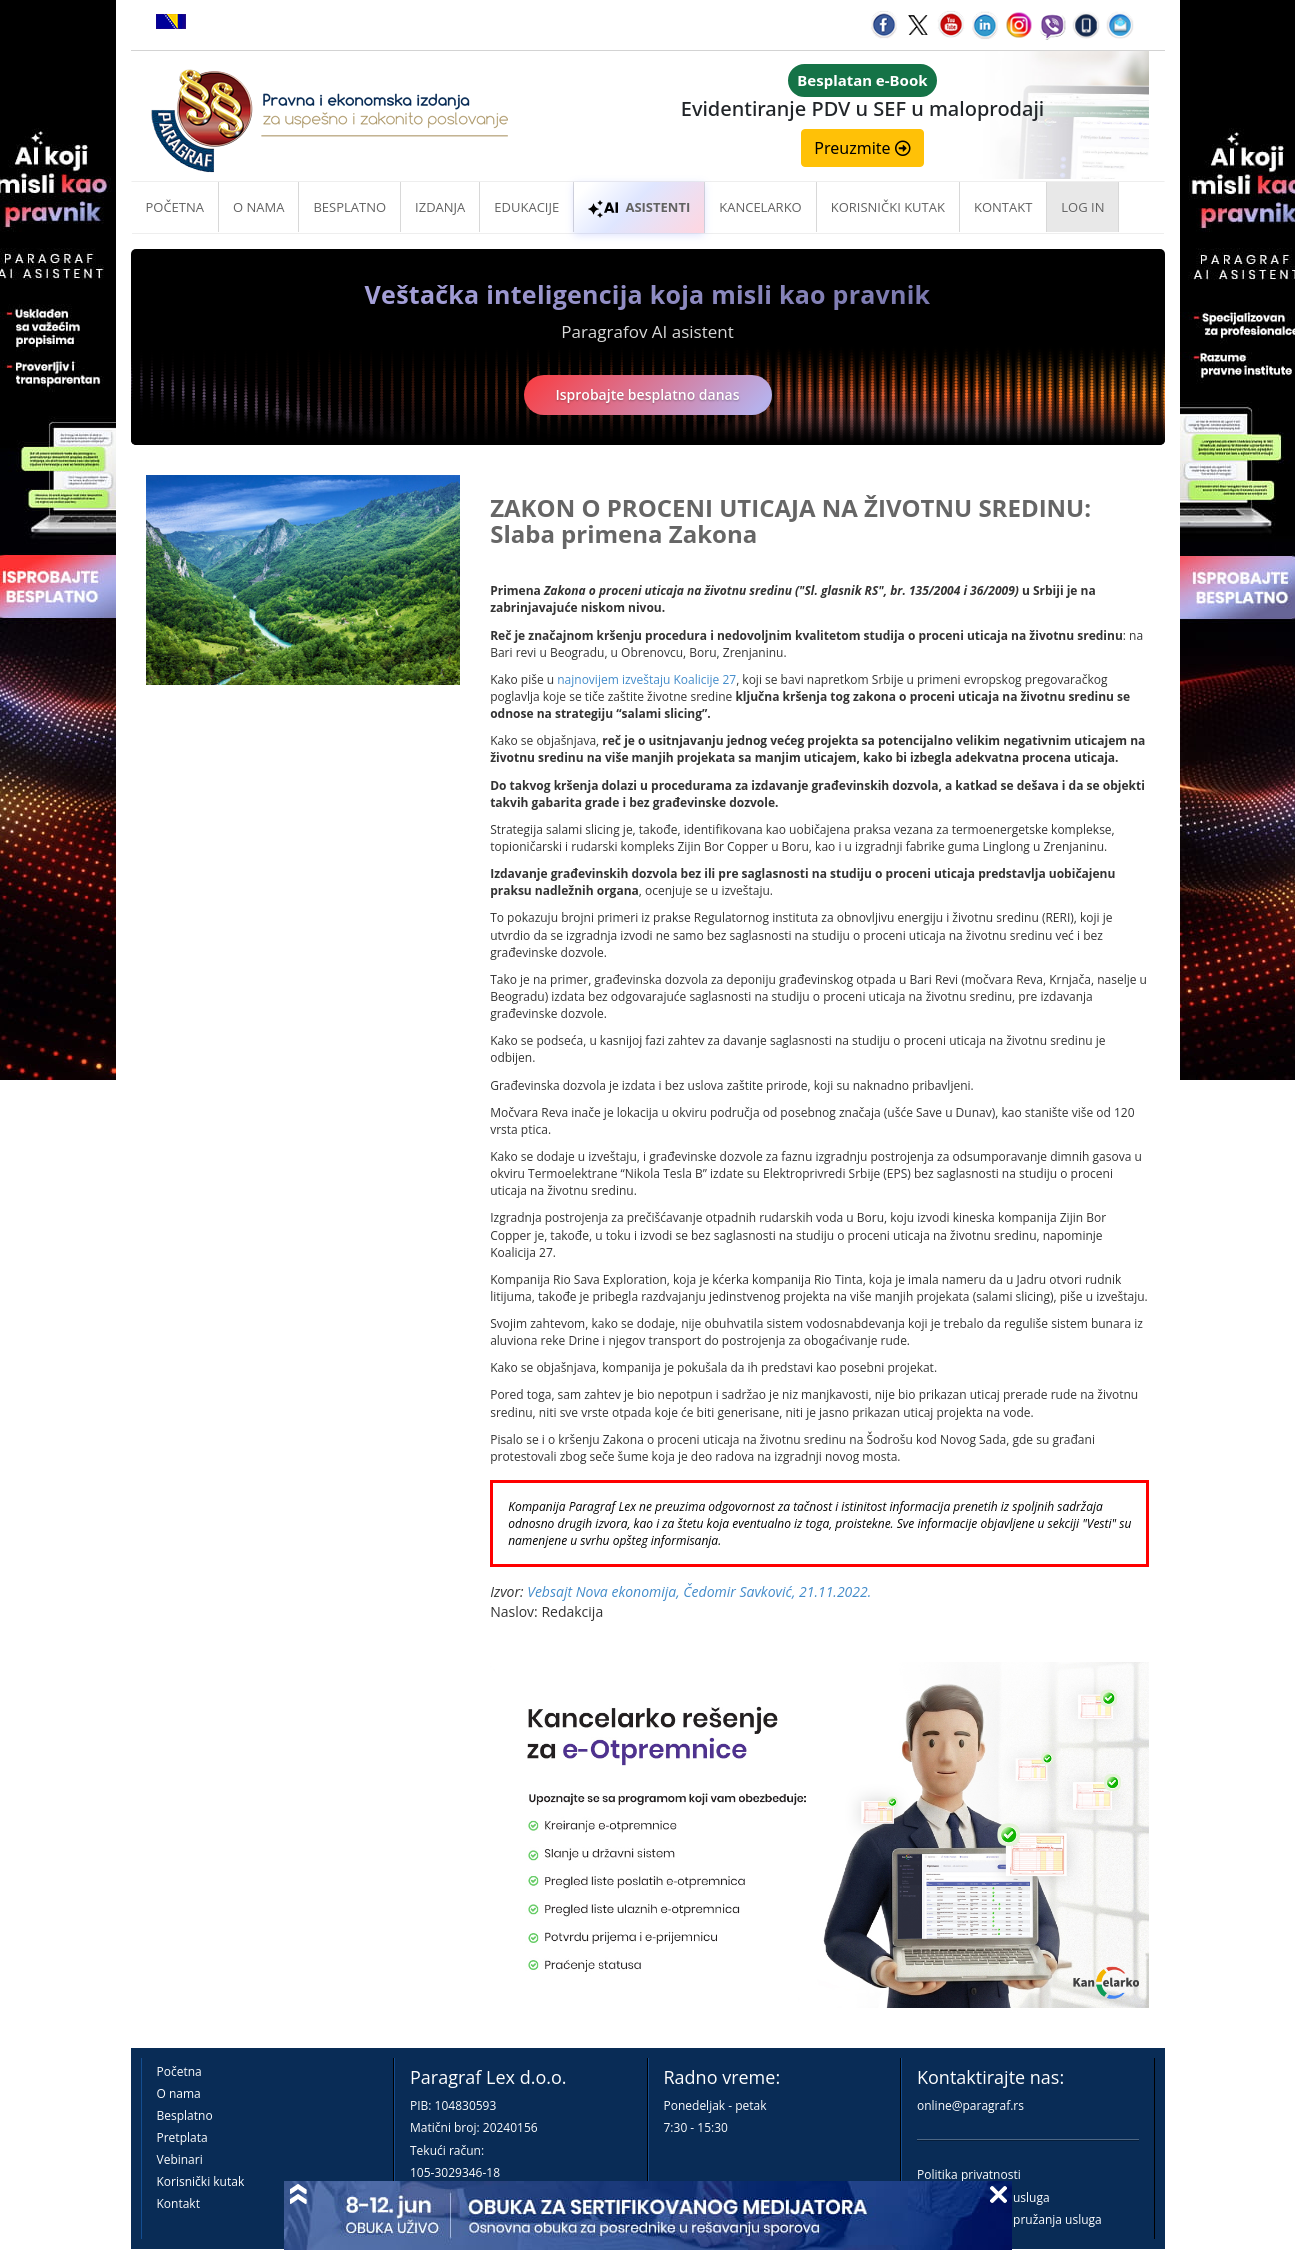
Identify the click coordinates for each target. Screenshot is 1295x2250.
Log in (1082, 207)
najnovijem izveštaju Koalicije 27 (646, 679)
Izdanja (440, 207)
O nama (258, 207)
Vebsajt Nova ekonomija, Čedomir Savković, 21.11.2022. (699, 1591)
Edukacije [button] (526, 207)
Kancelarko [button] (760, 207)
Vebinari (180, 2159)
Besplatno (349, 207)
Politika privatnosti (969, 2174)
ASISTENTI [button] (639, 207)
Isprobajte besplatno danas (648, 394)
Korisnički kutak (201, 2181)
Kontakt (178, 2203)
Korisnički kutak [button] (888, 207)
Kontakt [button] (1003, 207)
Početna (175, 207)
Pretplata (182, 2137)
